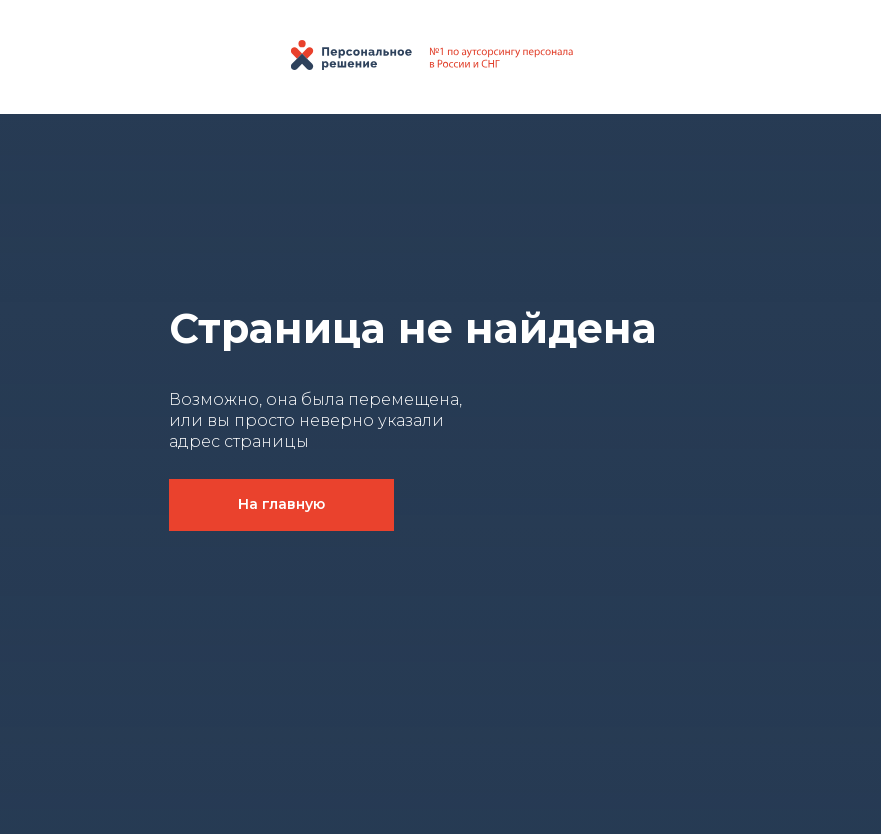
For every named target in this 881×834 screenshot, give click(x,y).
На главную (281, 504)
